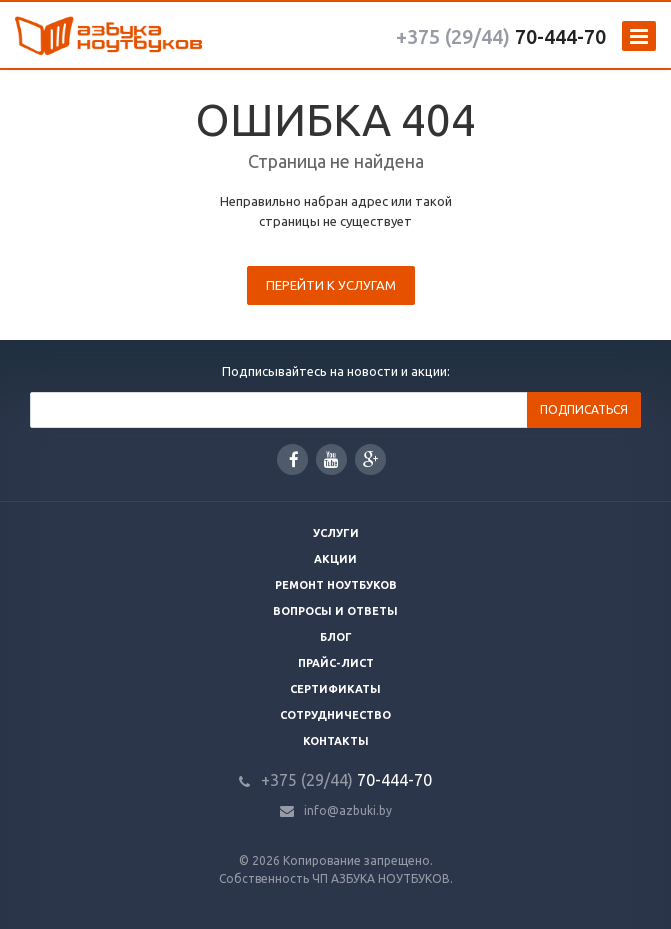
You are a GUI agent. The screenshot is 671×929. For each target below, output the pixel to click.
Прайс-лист (336, 663)
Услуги (336, 533)
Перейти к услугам (331, 285)
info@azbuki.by (348, 810)
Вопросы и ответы (335, 611)
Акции (335, 559)
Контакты (336, 741)
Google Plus (371, 459)
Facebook (294, 459)
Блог (336, 637)
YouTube (331, 459)
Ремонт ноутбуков (336, 585)
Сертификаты (335, 689)
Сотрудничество (335, 715)
